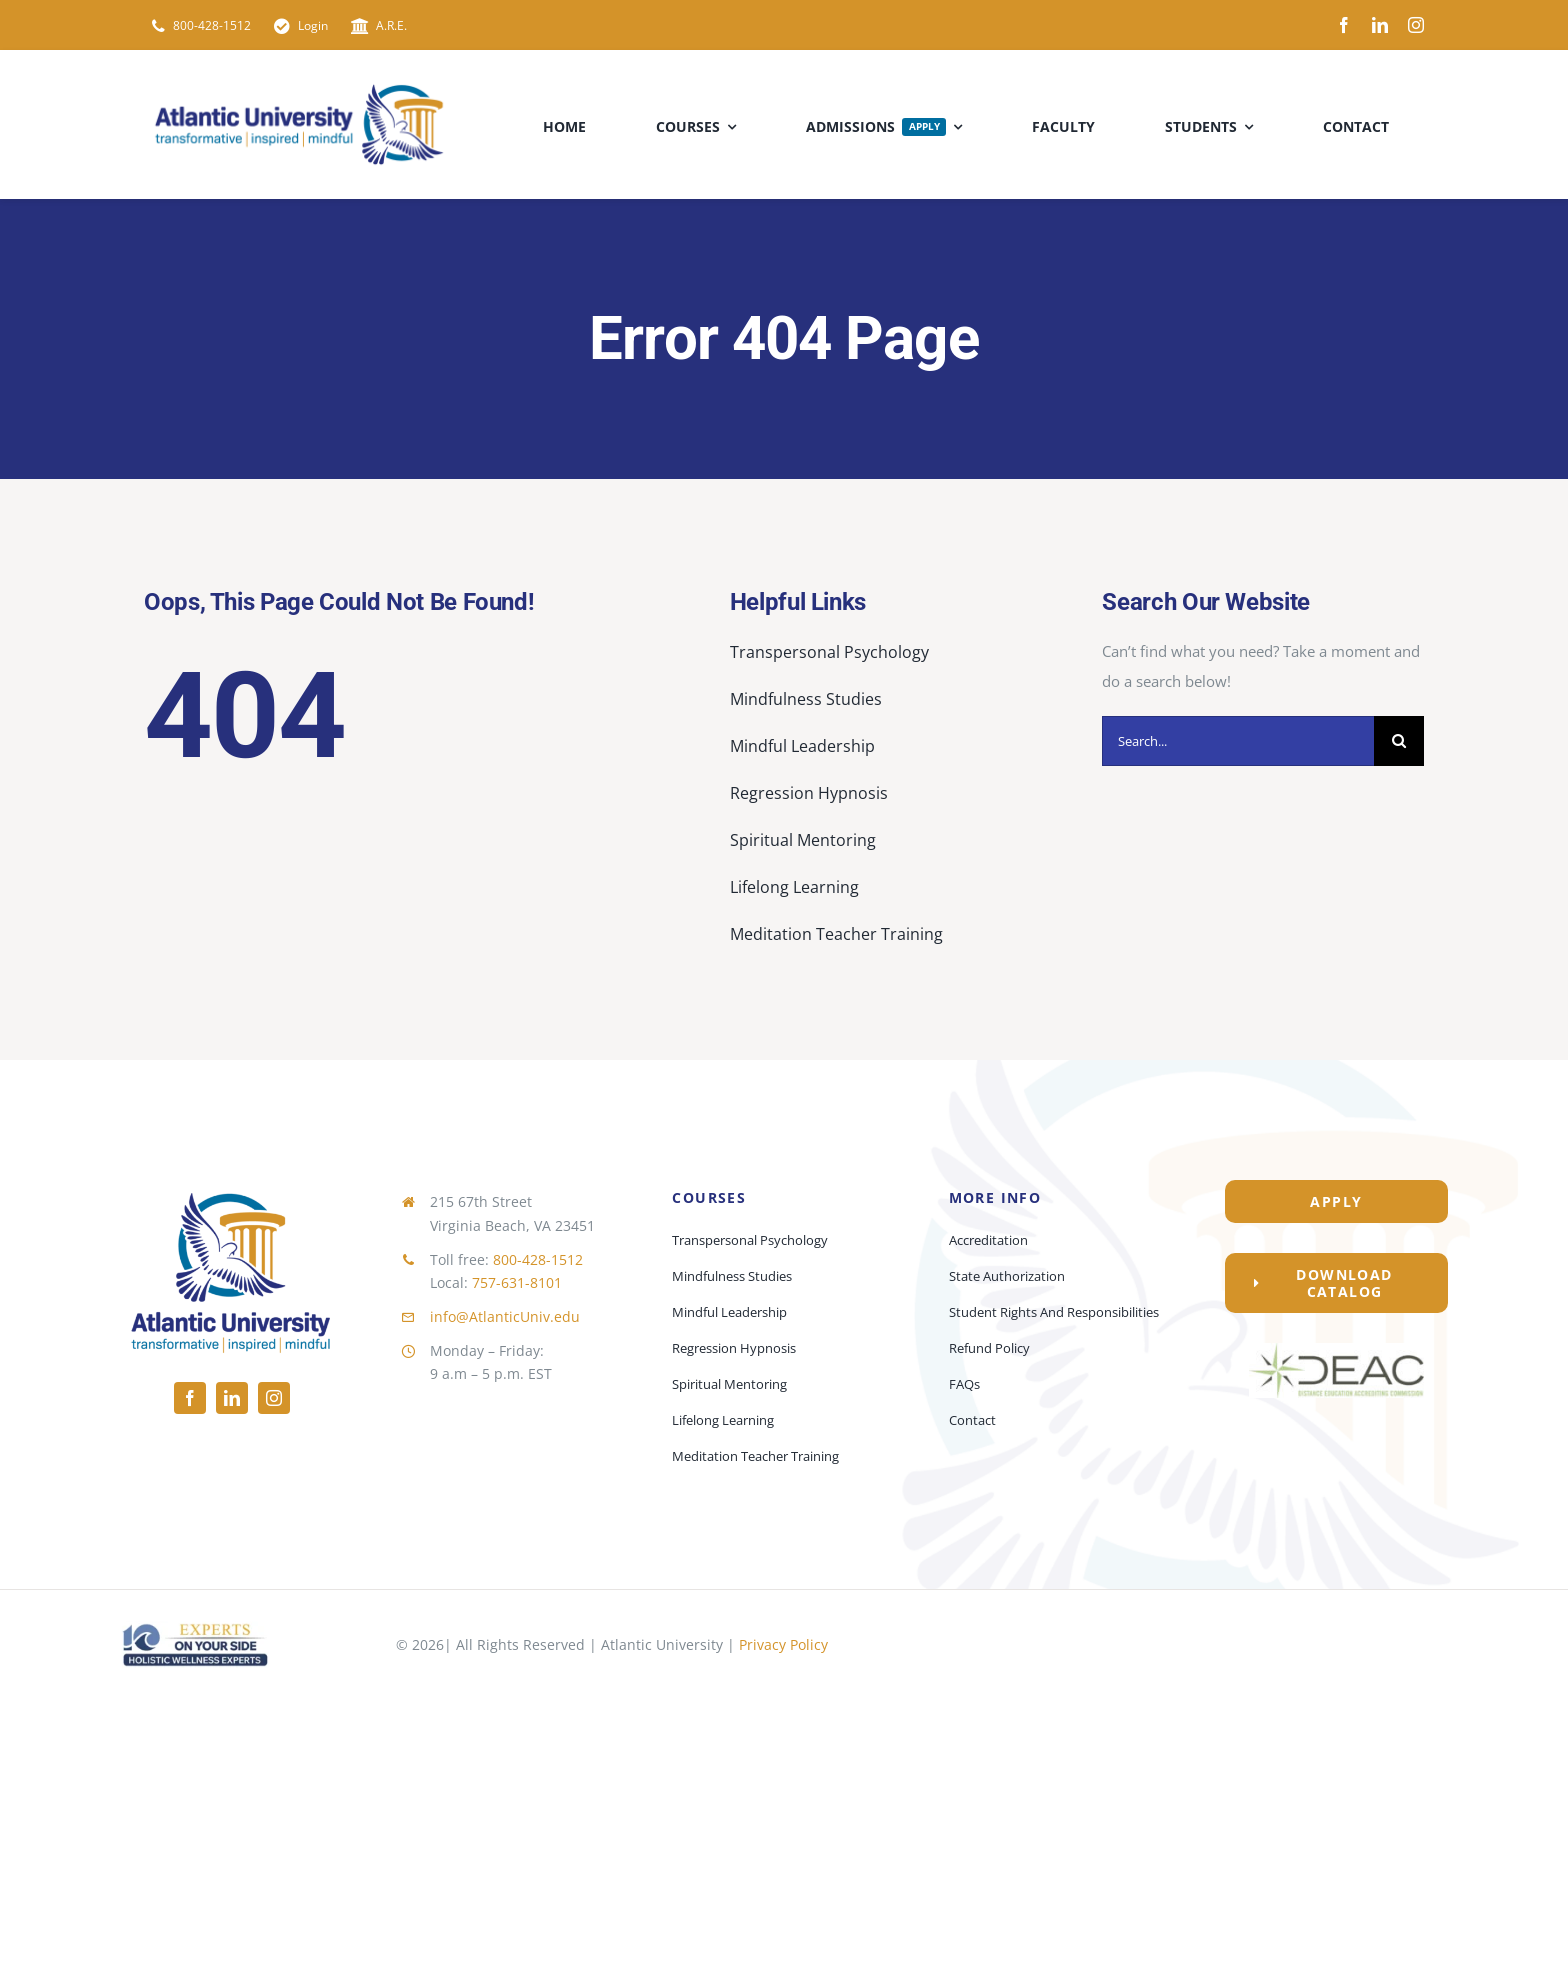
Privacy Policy (783, 1644)
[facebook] (1344, 25)
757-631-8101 (517, 1282)
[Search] (1399, 741)
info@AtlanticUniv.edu (505, 1316)
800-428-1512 (538, 1259)
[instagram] (1416, 25)
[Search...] (1238, 741)
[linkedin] (1380, 25)
